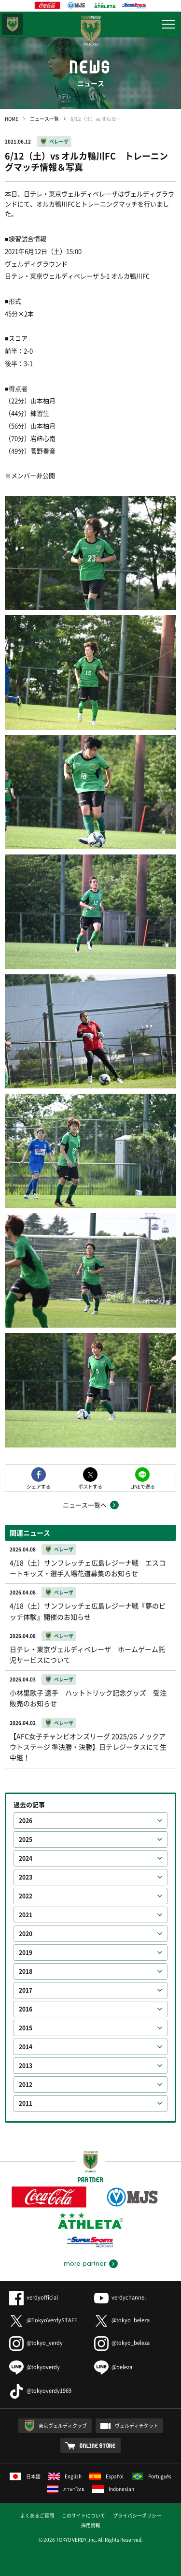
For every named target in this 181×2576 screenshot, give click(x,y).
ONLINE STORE (98, 2445)
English (65, 2476)
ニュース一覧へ (85, 1504)
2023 (25, 1877)
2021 (25, 1914)
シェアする (39, 1486)
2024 (25, 1858)
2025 (25, 1839)
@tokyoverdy (34, 2367)
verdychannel (120, 2297)
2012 (25, 2084)
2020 (25, 1933)
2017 (25, 1990)
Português (152, 2476)
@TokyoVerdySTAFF (43, 2320)
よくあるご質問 (37, 2515)
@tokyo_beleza (122, 2320)
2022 (25, 1896)
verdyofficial (33, 2297)
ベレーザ (59, 141)
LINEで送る (142, 1486)
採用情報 (90, 2525)
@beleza (113, 2367)
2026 (25, 1820)
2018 (25, 1971)
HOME (11, 118)
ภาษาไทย (65, 2488)
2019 (25, 1952)
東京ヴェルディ (12, 24)
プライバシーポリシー (137, 2515)
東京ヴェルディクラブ (63, 2425)
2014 (25, 2046)
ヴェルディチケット (136, 2425)
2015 (25, 2028)
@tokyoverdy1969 (40, 2391)
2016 (25, 2009)
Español (106, 2476)
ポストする (90, 1486)
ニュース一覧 (44, 118)
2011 (25, 2103)
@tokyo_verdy (36, 2343)
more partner (85, 2264)
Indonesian (113, 2488)
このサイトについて (83, 2515)
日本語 (25, 2476)
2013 (25, 2065)
